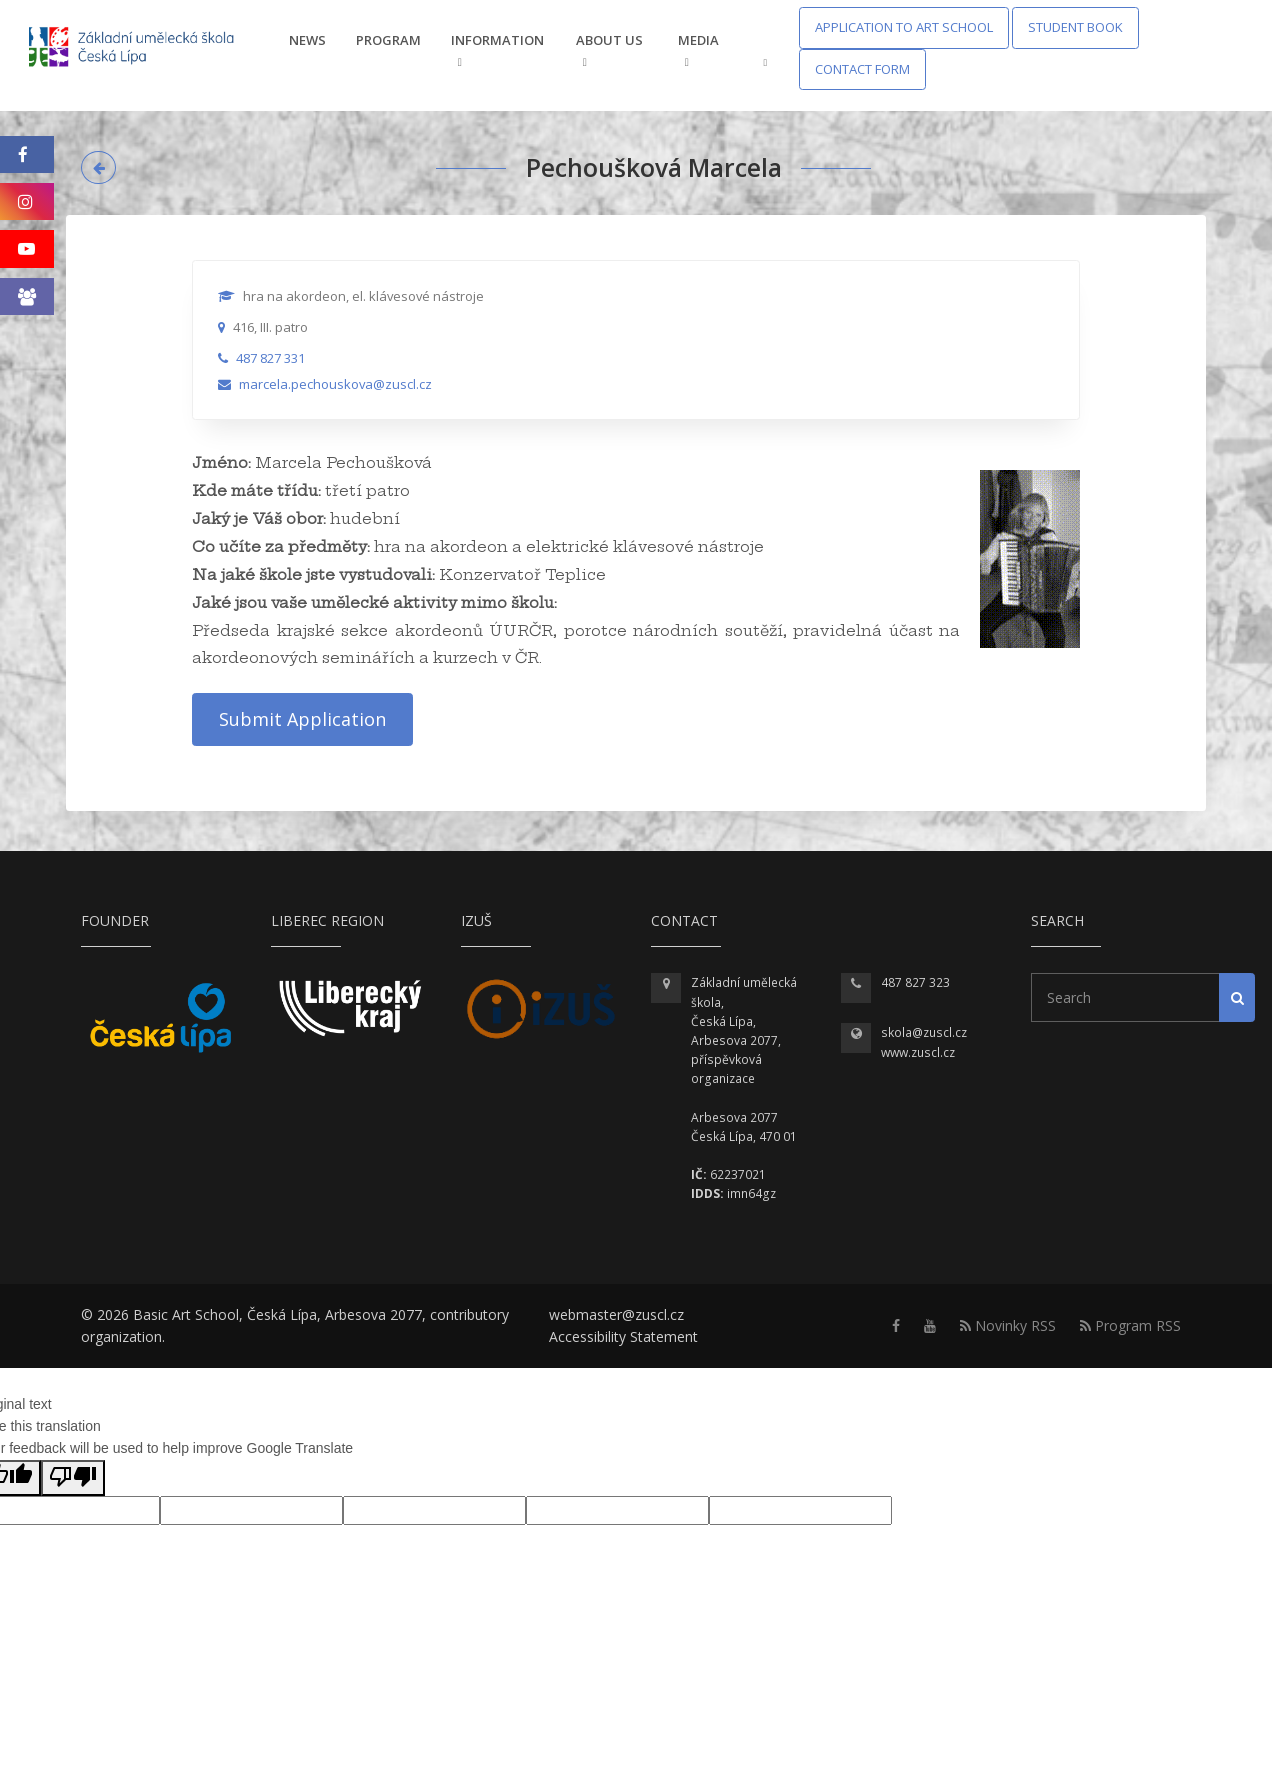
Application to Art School (904, 27)
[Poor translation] (73, 1478)
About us (609, 49)
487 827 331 (270, 358)
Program (388, 40)
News (307, 40)
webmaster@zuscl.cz (616, 1314)
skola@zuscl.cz (924, 1032)
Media (698, 49)
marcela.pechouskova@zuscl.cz (335, 384)
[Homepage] (144, 48)
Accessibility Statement (623, 1336)
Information (497, 49)
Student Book (1075, 27)
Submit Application (302, 719)
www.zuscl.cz (918, 1052)
